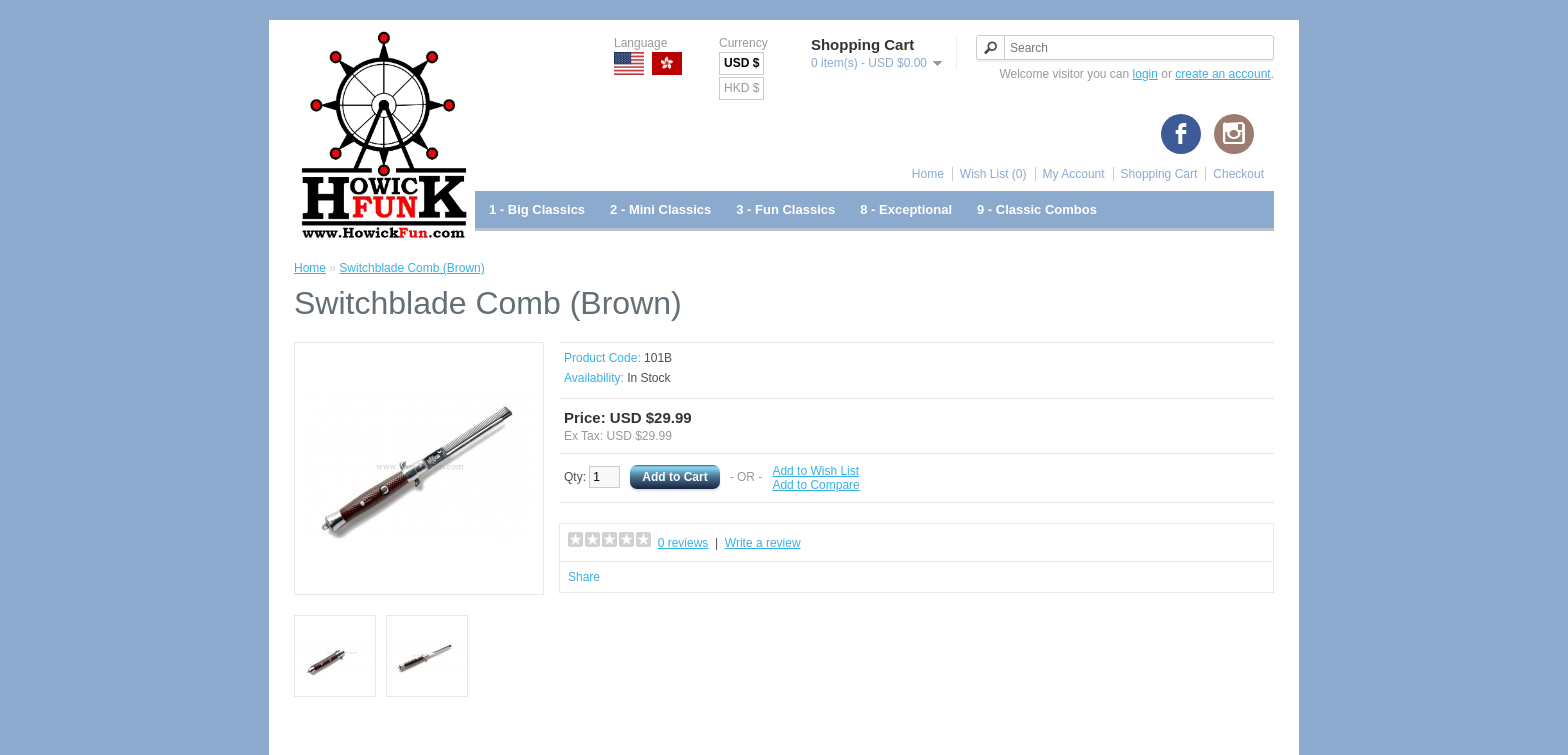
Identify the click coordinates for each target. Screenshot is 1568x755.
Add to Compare (815, 485)
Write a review (763, 543)
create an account (1222, 74)
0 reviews (683, 543)
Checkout (1238, 174)
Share (584, 577)
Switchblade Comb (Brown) (411, 268)
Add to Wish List (815, 471)
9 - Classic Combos (1037, 209)
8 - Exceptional (906, 209)
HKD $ (741, 88)
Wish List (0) (993, 174)
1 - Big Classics (537, 209)
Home (928, 174)
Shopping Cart (1159, 174)
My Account (1074, 174)
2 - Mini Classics (660, 209)
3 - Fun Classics (785, 209)
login (1145, 74)
